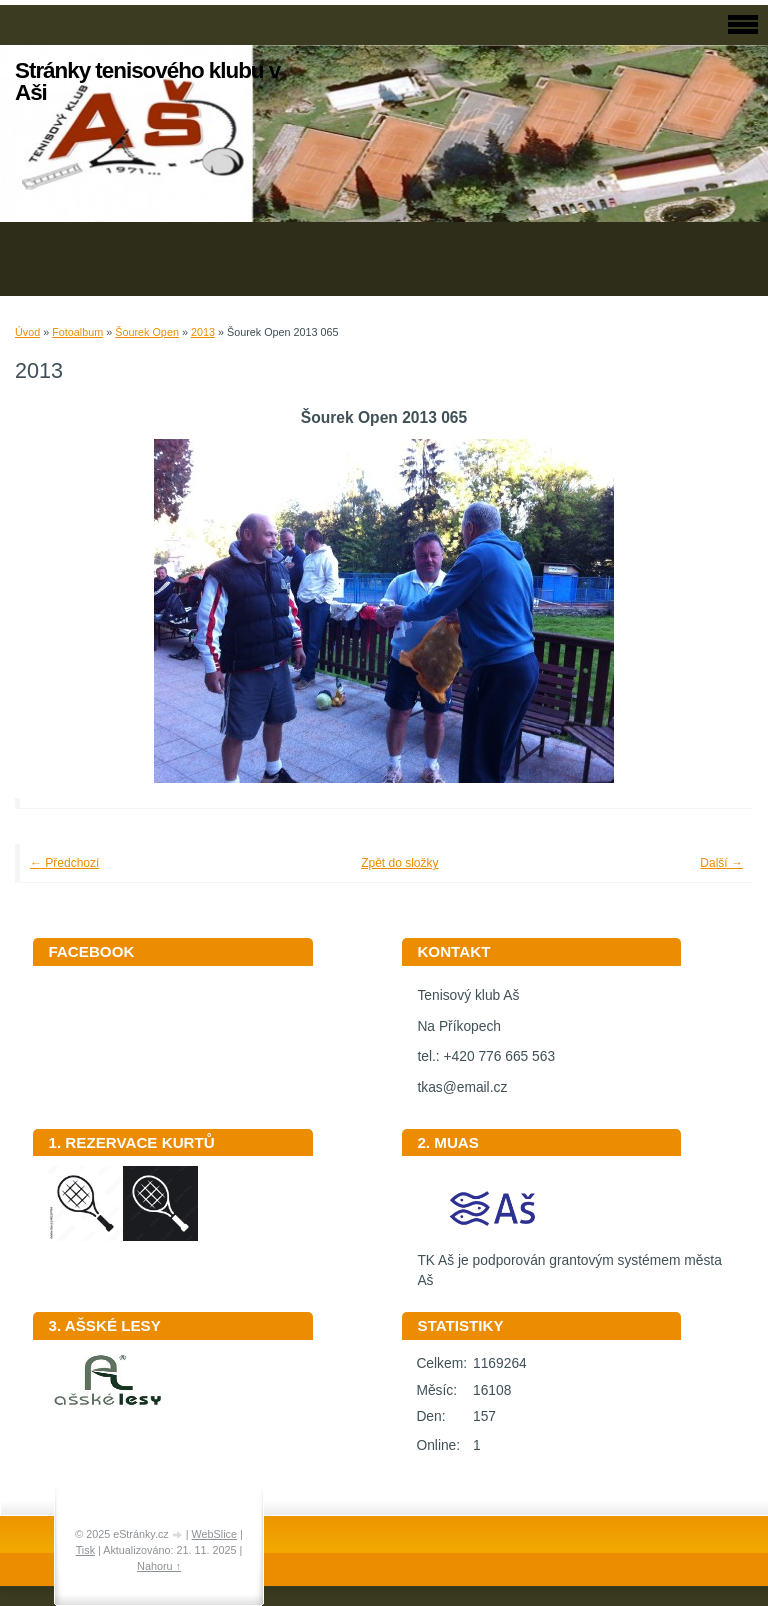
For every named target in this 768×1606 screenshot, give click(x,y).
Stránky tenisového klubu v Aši (147, 81)
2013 (203, 332)
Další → (721, 863)
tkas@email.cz (462, 1087)
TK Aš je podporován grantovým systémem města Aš (569, 1264)
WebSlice (214, 1534)
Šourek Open (147, 332)
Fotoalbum (77, 332)
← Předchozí (64, 863)
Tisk (85, 1550)
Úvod (27, 332)
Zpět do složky (399, 863)
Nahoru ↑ (159, 1566)
